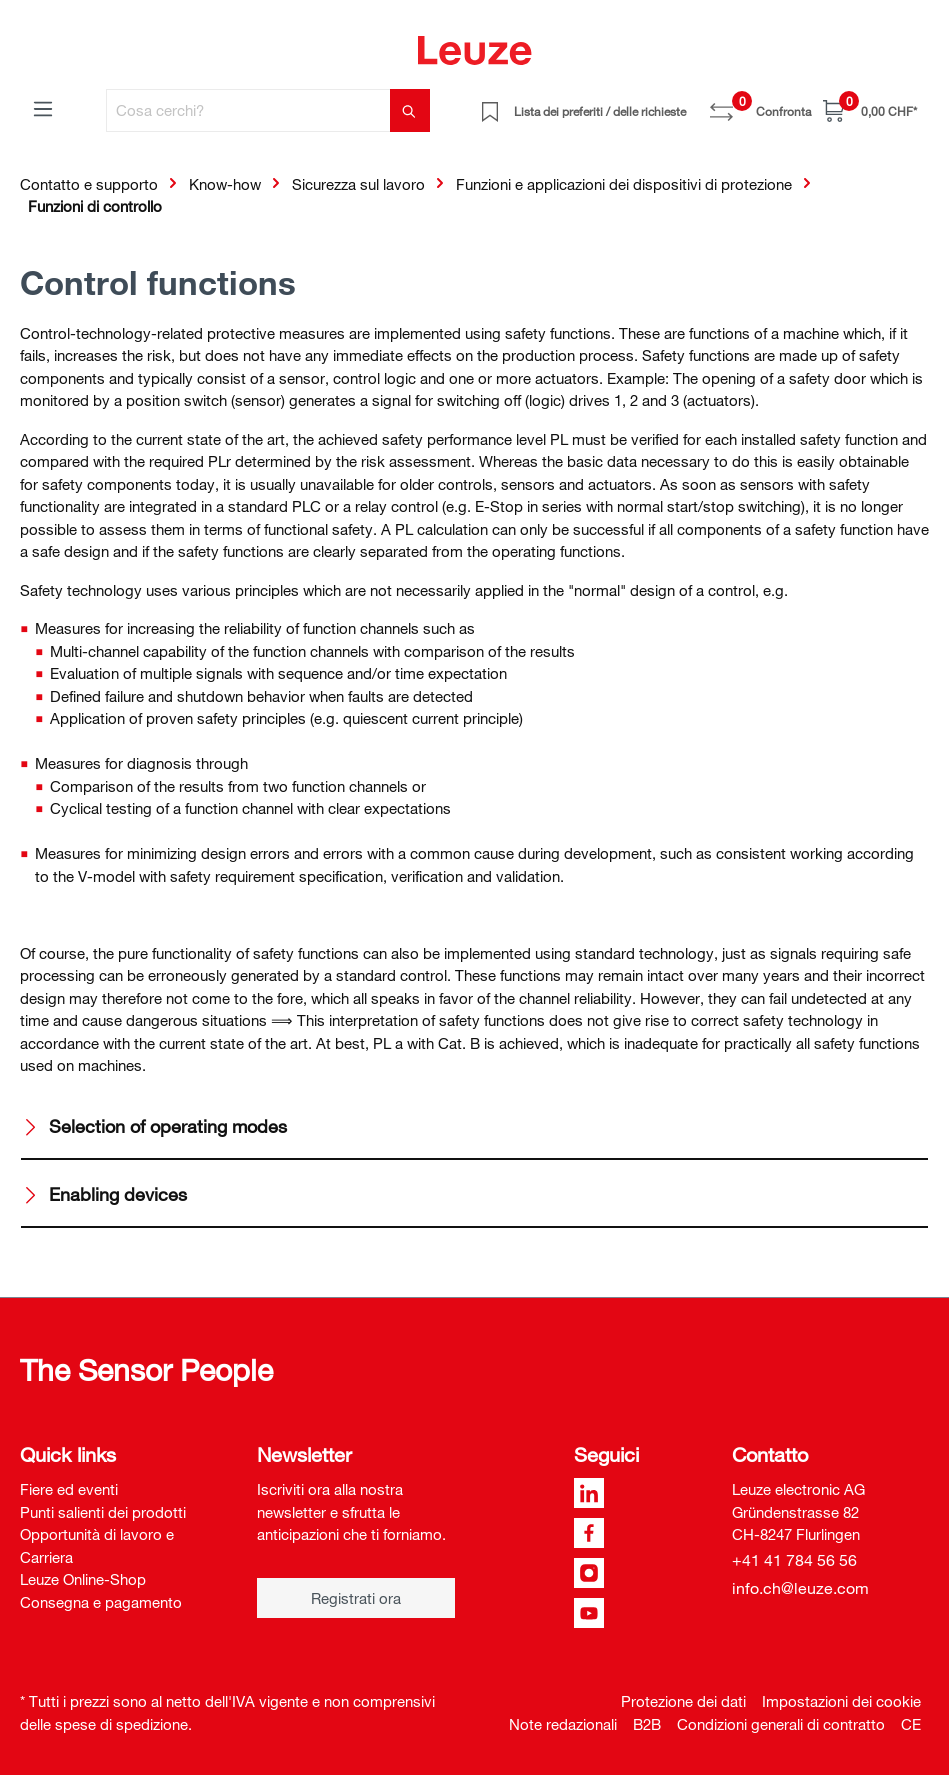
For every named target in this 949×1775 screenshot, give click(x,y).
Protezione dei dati (683, 1701)
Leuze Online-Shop (83, 1579)
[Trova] (410, 110)
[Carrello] (870, 110)
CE (911, 1724)
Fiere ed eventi (69, 1489)
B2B (647, 1724)
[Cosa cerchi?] (248, 110)
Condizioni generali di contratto (781, 1724)
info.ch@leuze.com (800, 1588)
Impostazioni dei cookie (841, 1701)
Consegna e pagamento (101, 1602)
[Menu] (43, 108)
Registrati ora (356, 1598)
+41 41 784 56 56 (794, 1560)
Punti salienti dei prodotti (103, 1512)
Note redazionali (563, 1724)
